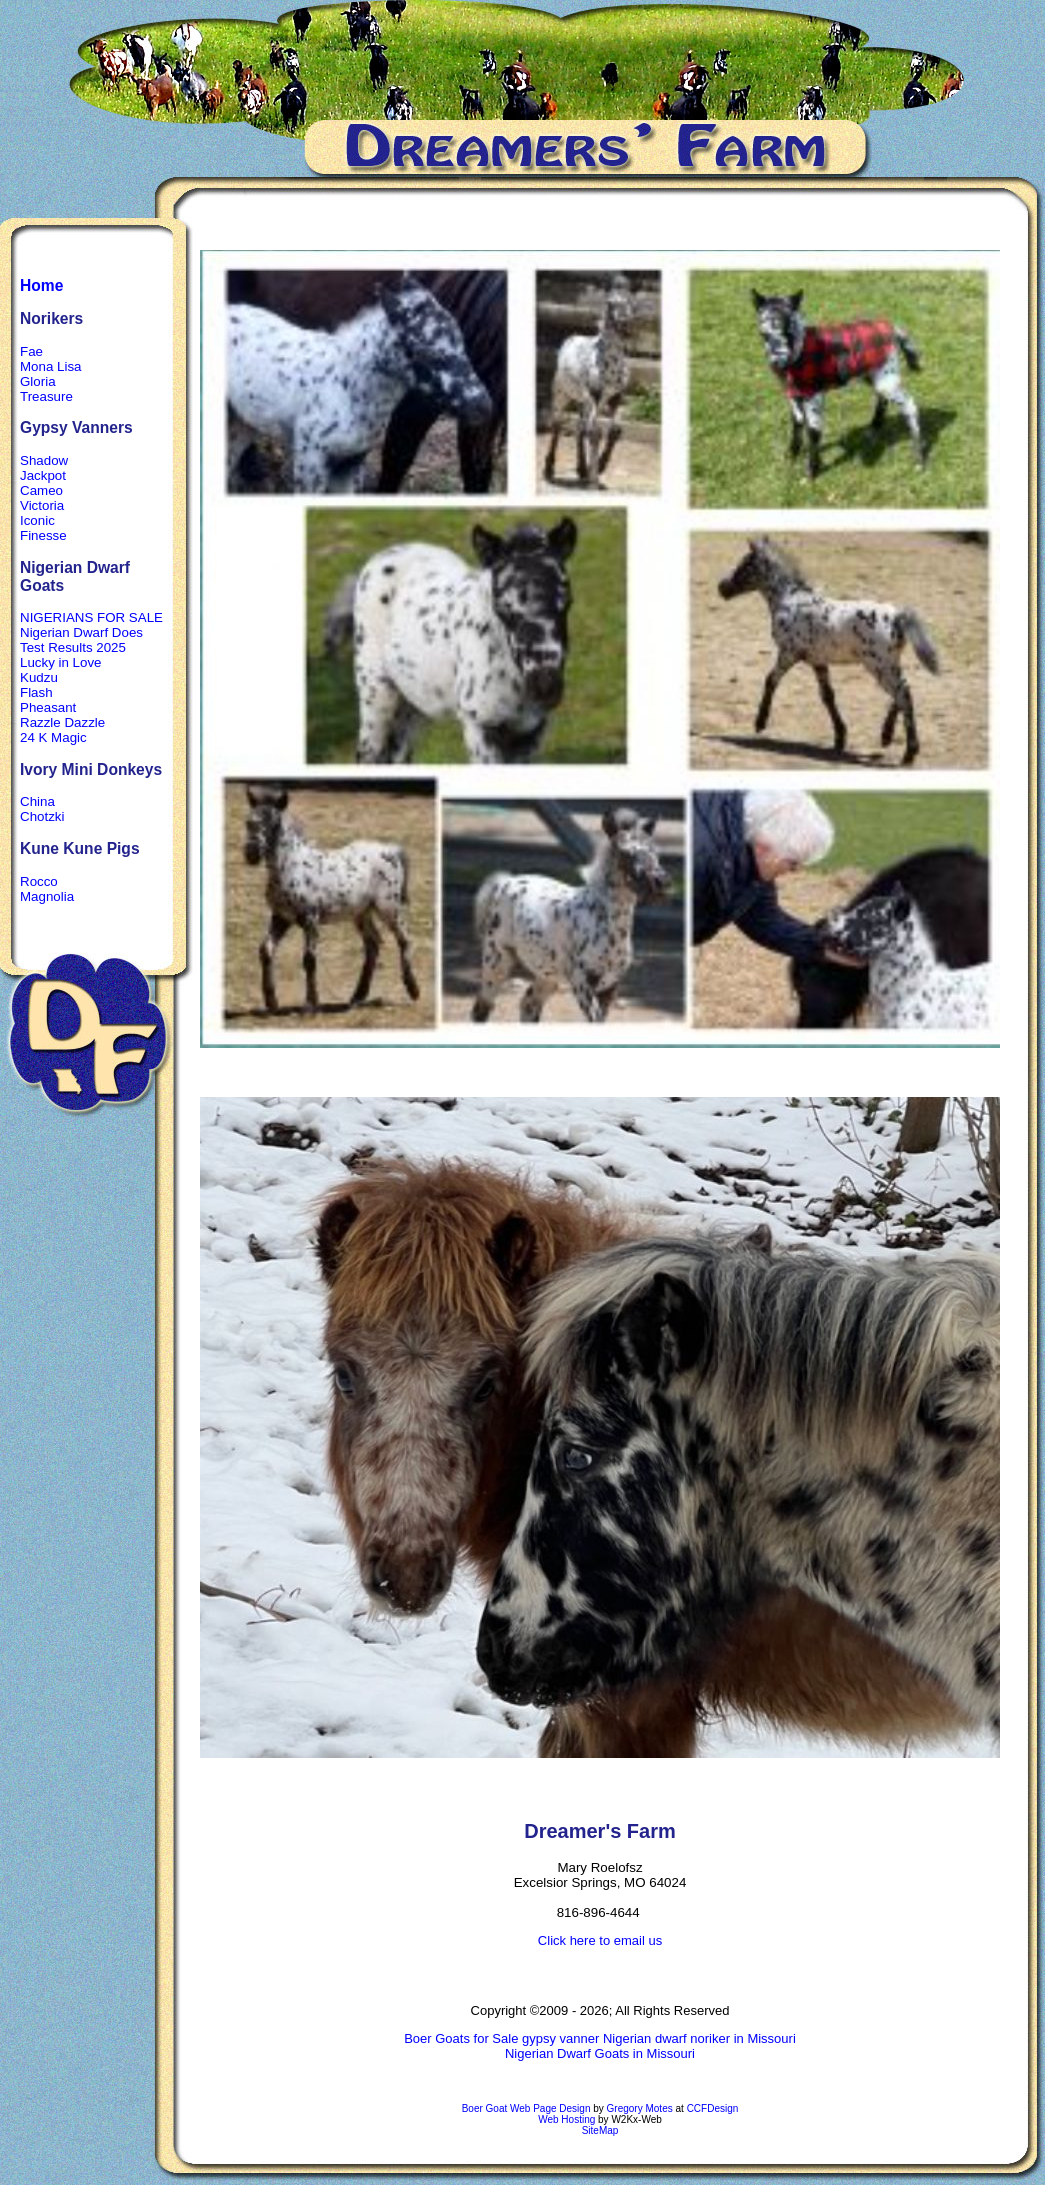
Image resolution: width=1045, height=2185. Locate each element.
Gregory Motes (640, 2108)
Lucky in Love (61, 662)
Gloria (38, 381)
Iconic (37, 520)
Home (41, 285)
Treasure (46, 396)
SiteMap (600, 2130)
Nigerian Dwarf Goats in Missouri (600, 2053)
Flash (36, 692)
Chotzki (42, 816)
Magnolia (47, 896)
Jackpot (43, 475)
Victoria (42, 505)
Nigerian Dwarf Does (81, 632)
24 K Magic (53, 737)
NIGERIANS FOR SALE (91, 617)
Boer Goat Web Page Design (526, 2108)
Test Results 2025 (73, 647)
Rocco (39, 881)
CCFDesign (713, 2108)
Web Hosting (566, 2119)
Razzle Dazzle (62, 722)
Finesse (43, 535)
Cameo (41, 490)
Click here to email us (600, 1940)
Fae (31, 351)
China (37, 801)
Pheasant (48, 707)
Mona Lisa (51, 366)
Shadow (44, 460)
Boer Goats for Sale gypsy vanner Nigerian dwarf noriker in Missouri (600, 2038)
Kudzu (39, 677)
